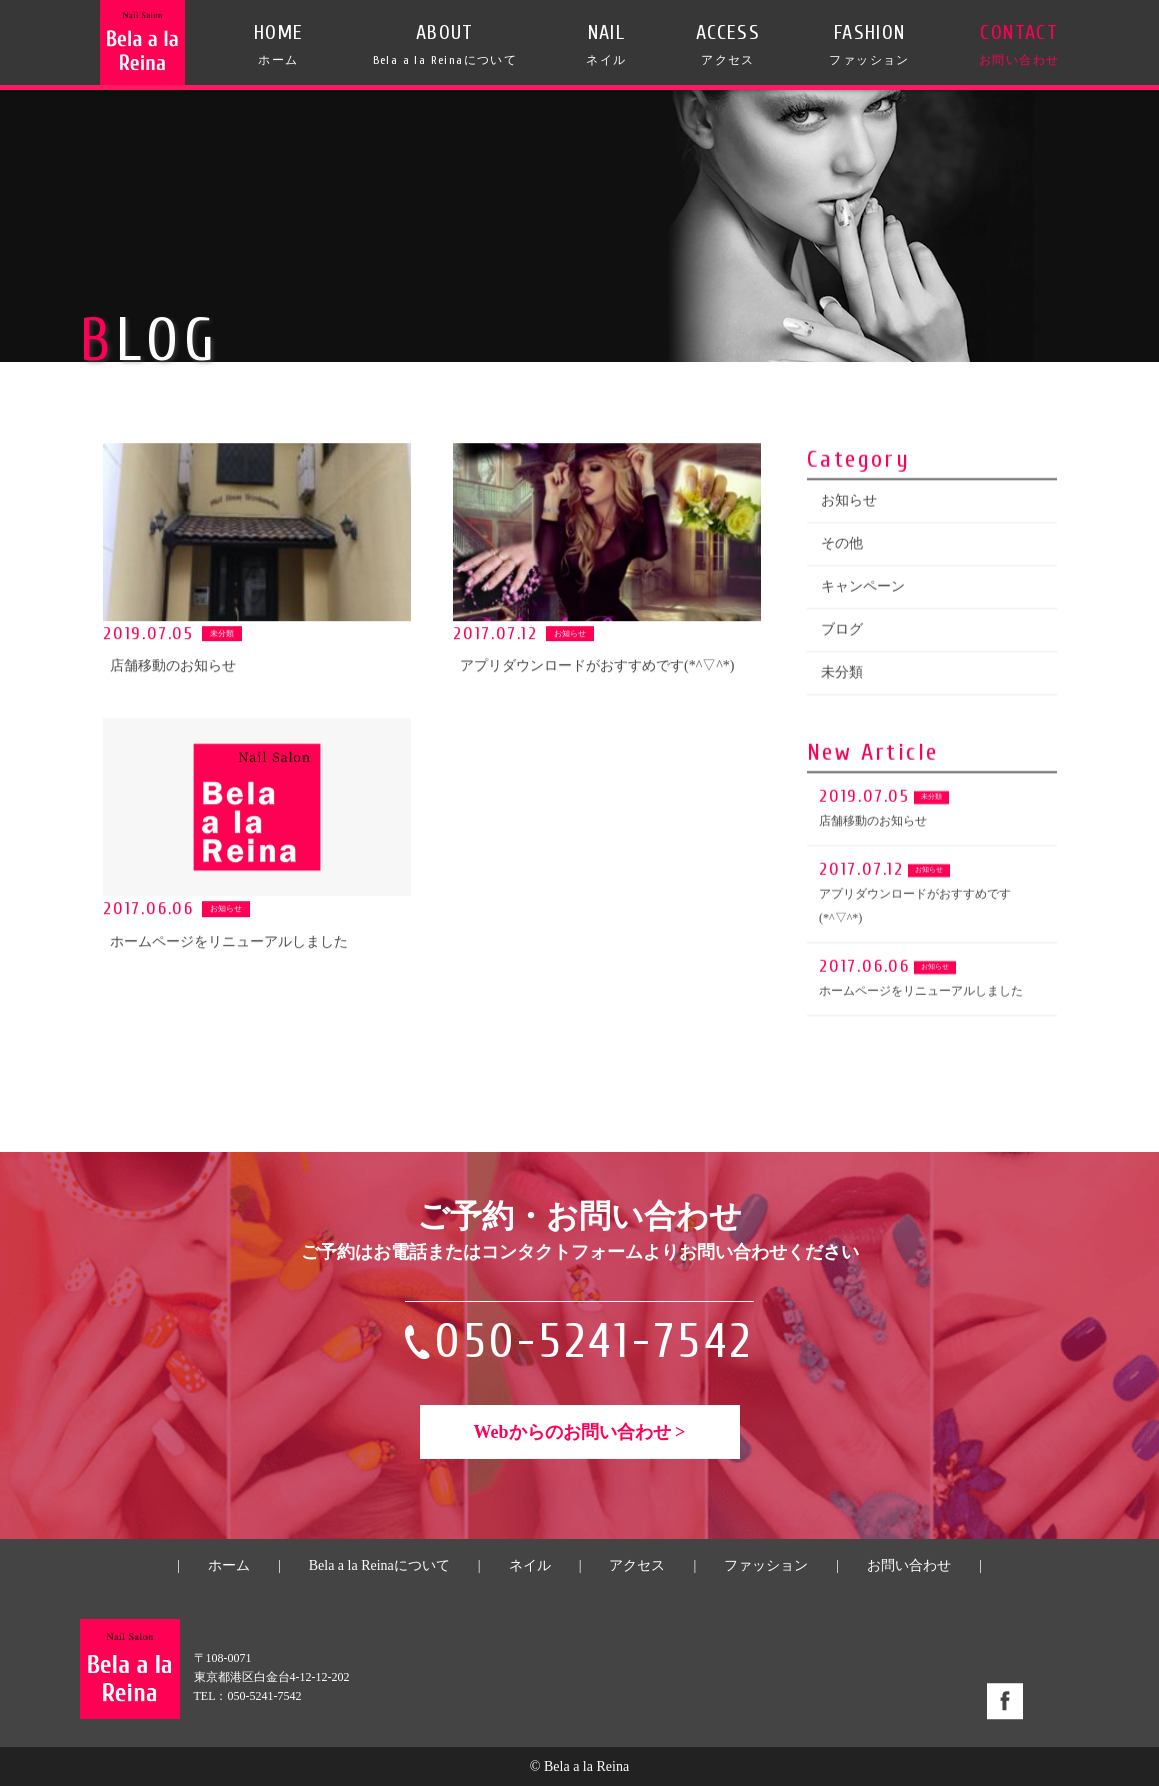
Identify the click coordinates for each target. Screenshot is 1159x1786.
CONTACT (1019, 44)
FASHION (869, 44)
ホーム (229, 1565)
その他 (842, 546)
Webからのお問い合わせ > (580, 1432)
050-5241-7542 (594, 1341)
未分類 (842, 675)
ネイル (530, 1565)
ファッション (766, 1565)
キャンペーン (863, 589)
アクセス (637, 1565)
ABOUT (445, 44)
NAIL (606, 44)
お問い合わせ (909, 1565)
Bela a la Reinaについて (379, 1565)
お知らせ (849, 503)
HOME (279, 44)
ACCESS (728, 44)
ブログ (842, 632)
